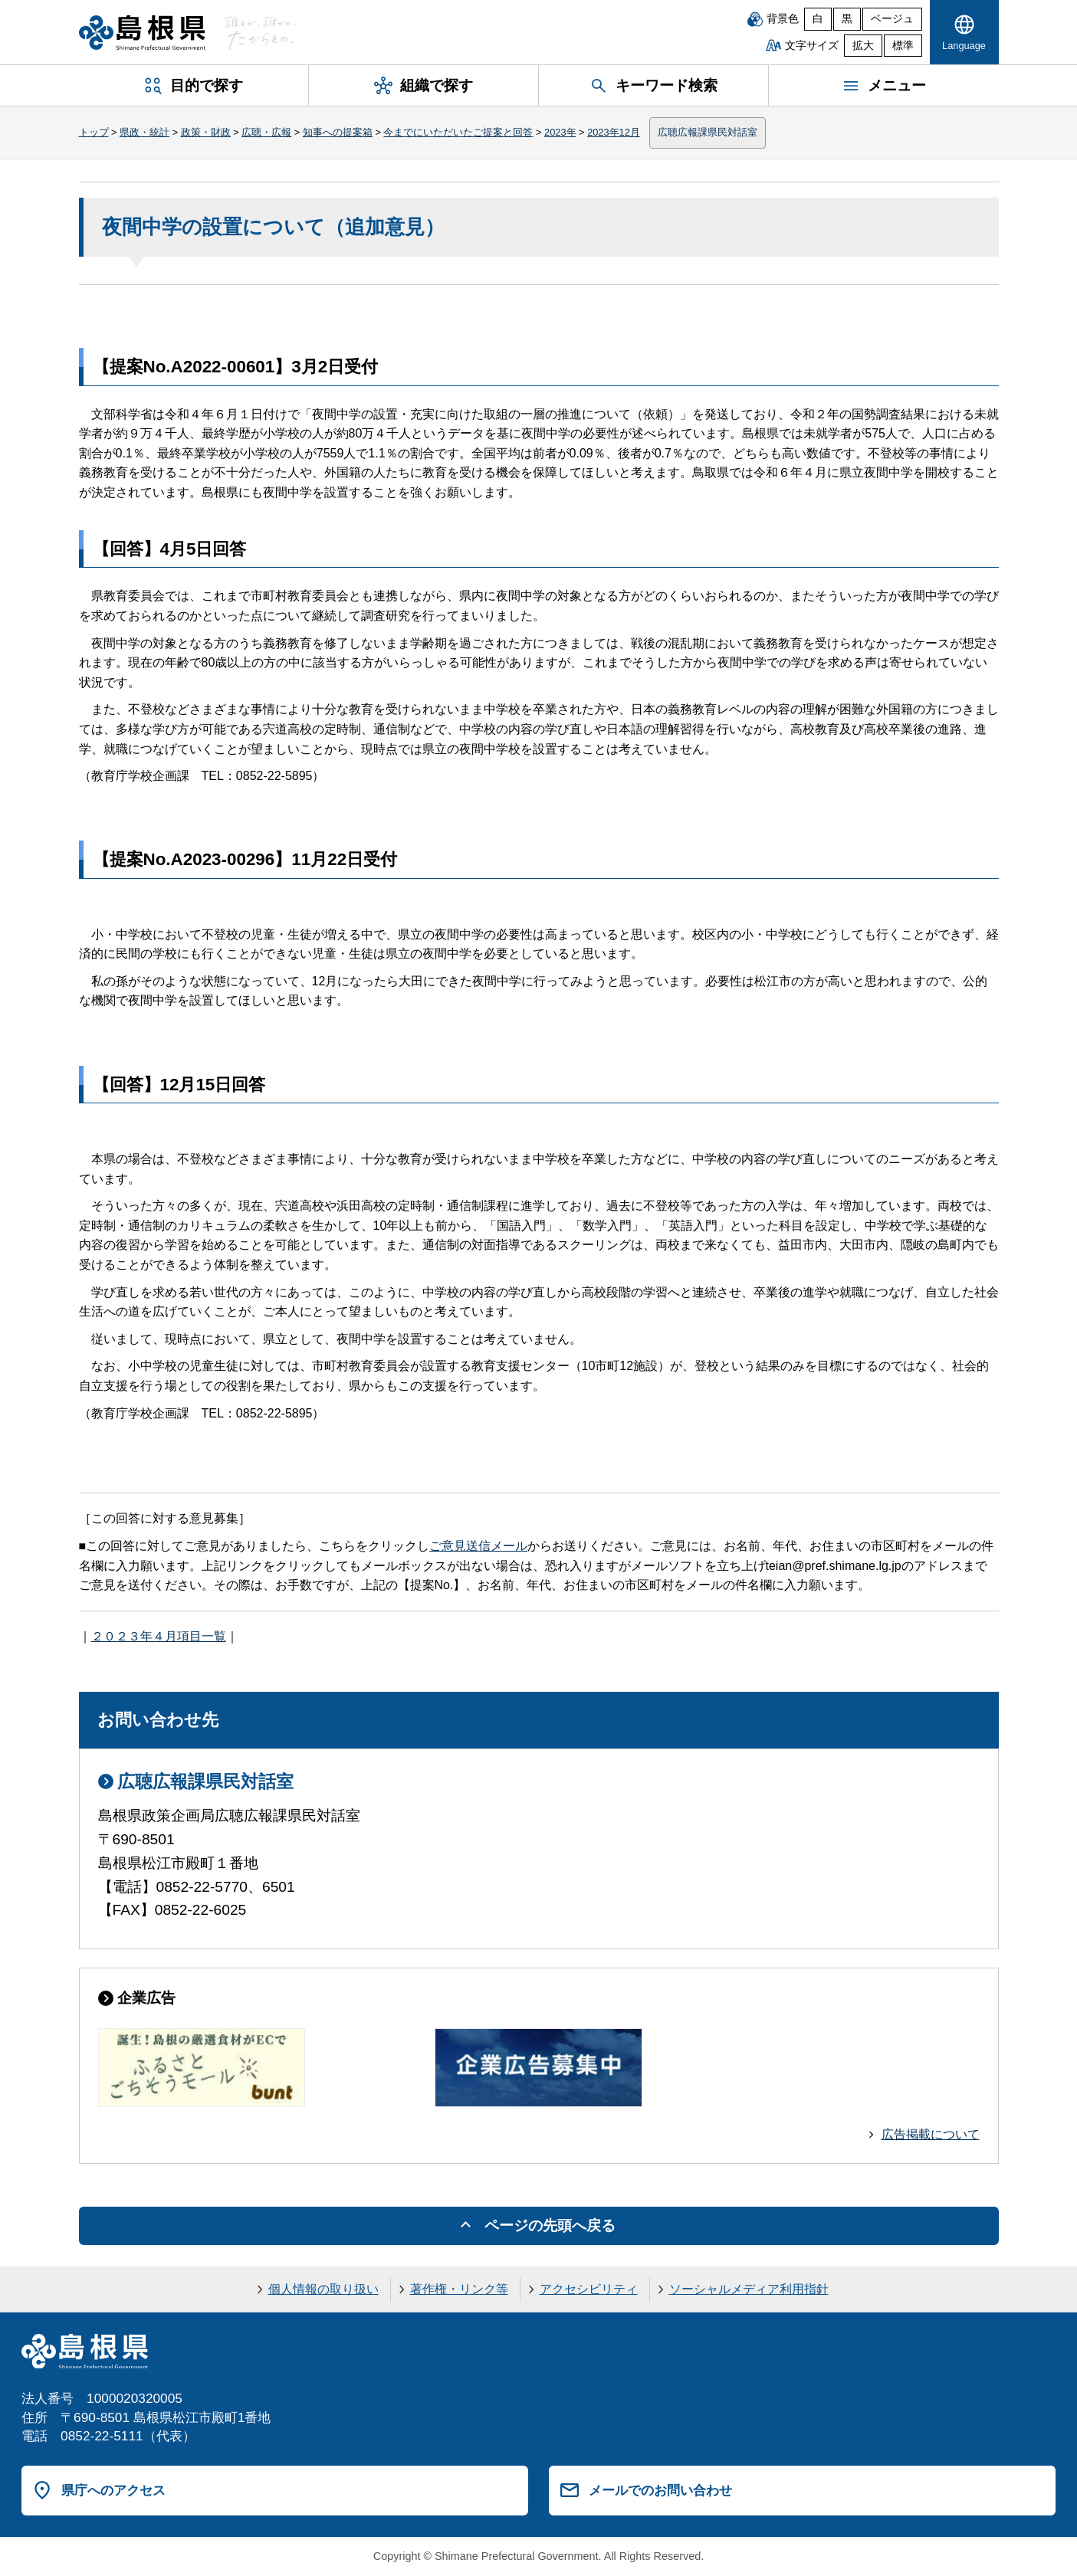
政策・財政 (206, 132)
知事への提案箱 (338, 132)
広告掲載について (931, 2134)
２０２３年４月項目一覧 (158, 1636)
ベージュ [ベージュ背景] (892, 19)
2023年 (560, 132)
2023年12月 (613, 132)
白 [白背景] (818, 19)
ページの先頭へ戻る (550, 2225)
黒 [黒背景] (847, 19)
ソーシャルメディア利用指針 (749, 2289)
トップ (94, 132)
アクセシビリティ (589, 2289)
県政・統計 (144, 132)
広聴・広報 (266, 132)
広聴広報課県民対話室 (707, 132)
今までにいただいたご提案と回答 (458, 132)
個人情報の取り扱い (323, 2289)
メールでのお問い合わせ (660, 2490)
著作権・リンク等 (459, 2289)
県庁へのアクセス (113, 2490)
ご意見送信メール (478, 1545)
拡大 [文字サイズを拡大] (863, 45)
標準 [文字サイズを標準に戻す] (903, 45)
